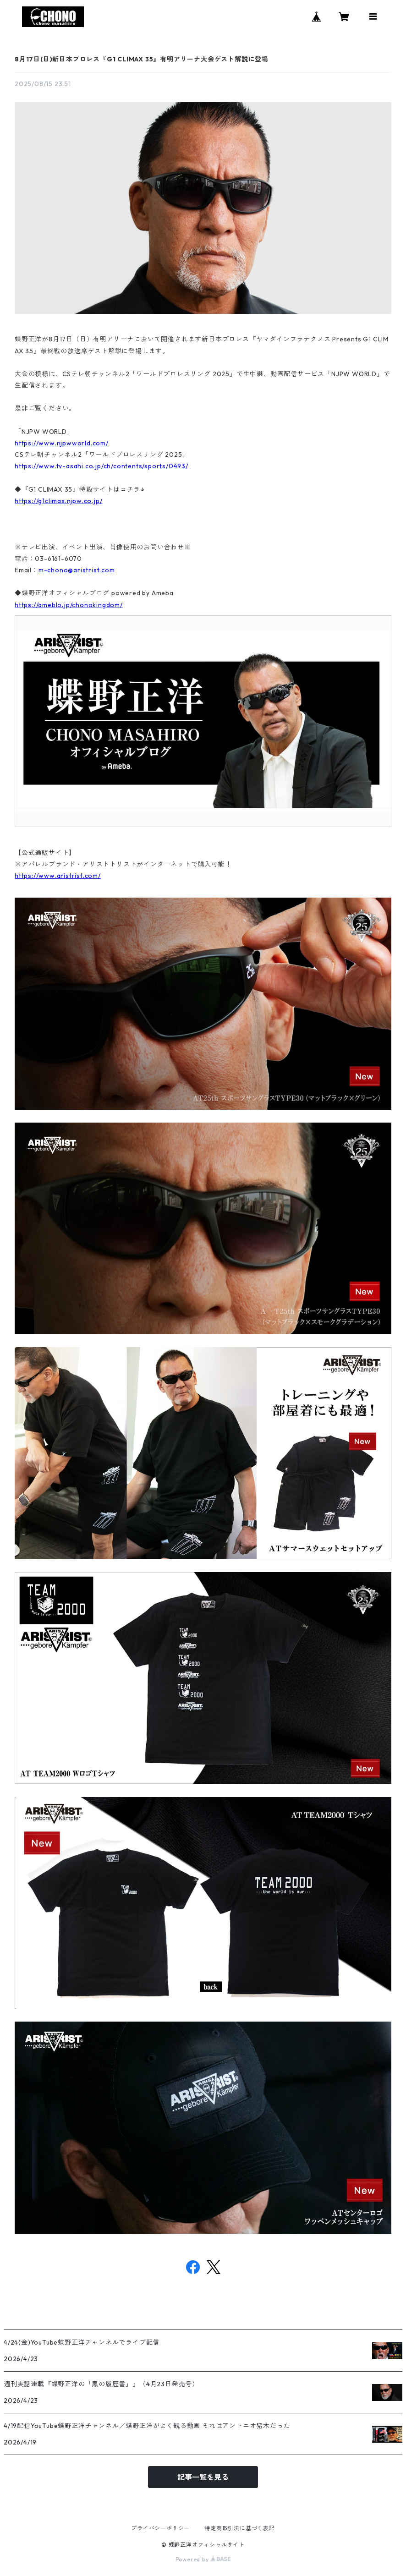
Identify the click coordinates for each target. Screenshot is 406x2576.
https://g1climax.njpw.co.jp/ (58, 501)
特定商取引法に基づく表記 (239, 2528)
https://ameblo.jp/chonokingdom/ (69, 605)
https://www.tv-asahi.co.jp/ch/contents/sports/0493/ (101, 466)
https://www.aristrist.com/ (58, 875)
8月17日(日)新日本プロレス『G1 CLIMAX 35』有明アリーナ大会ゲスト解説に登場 (142, 59)
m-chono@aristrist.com (76, 570)
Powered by (203, 2559)
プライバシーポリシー (160, 2528)
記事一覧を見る (203, 2477)
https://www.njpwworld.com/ (62, 443)
